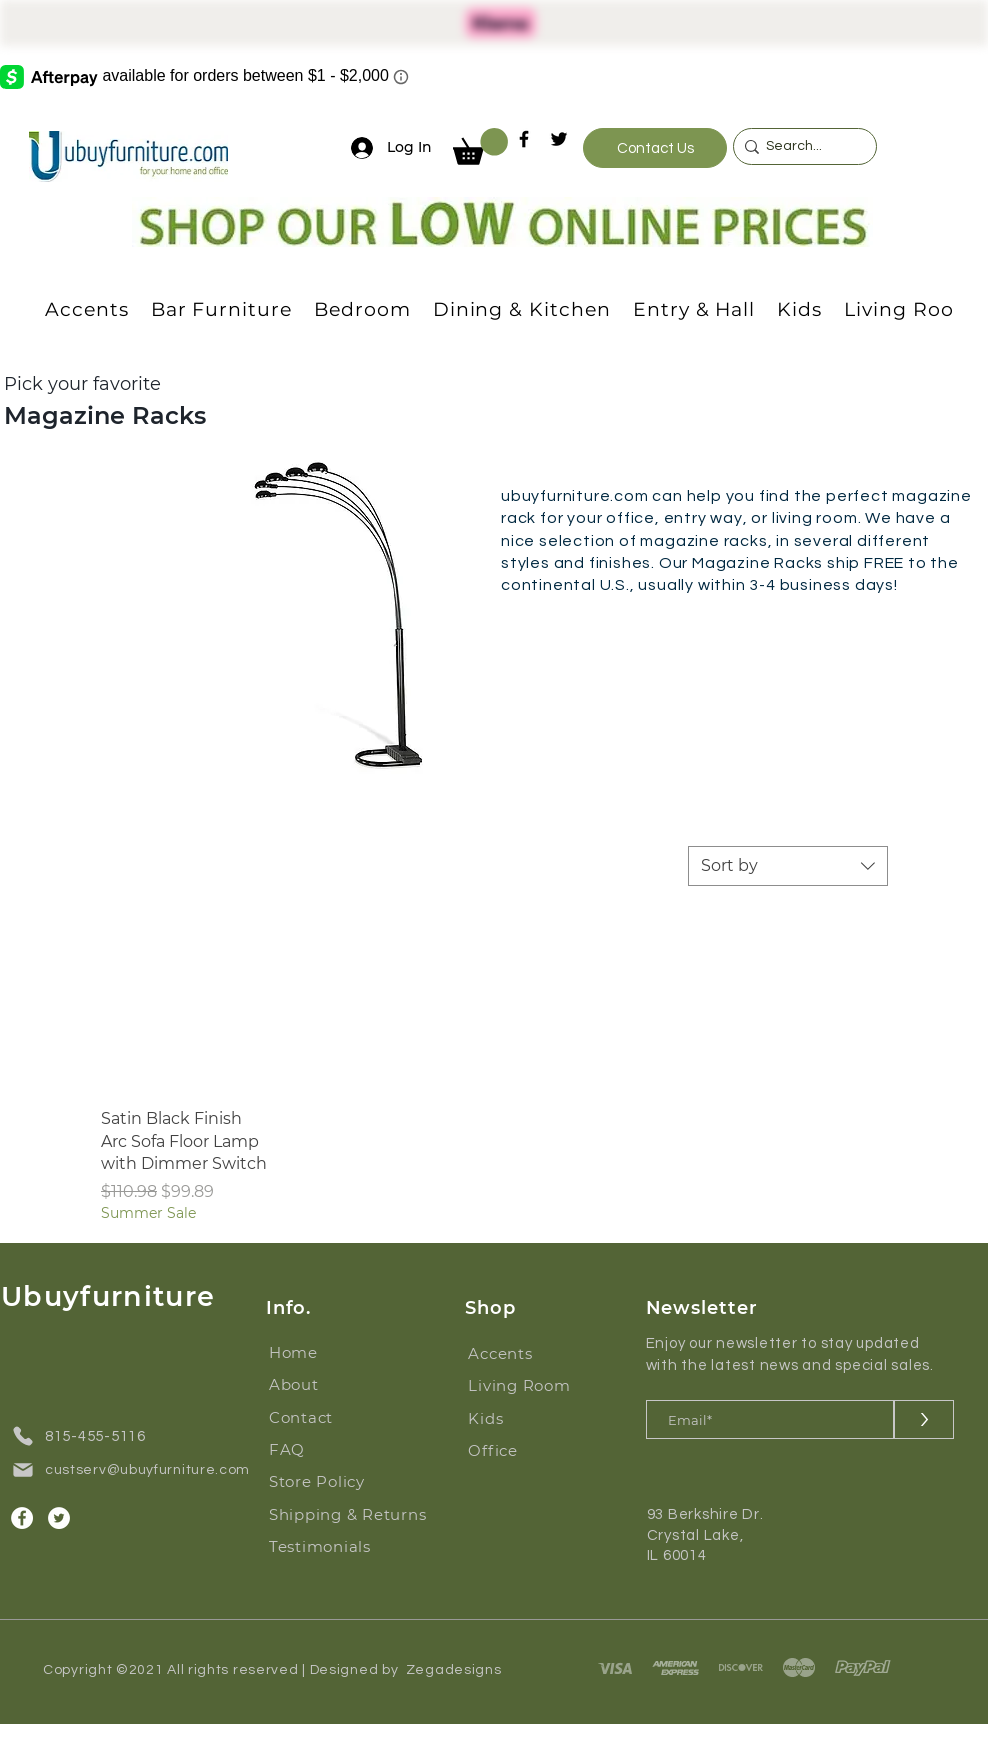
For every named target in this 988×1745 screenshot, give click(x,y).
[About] (331, 1384)
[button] (480, 146)
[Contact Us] (655, 148)
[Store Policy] (331, 1481)
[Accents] (530, 1353)
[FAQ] (331, 1449)
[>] (924, 1419)
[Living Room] (530, 1385)
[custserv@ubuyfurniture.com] (138, 1470)
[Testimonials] (355, 1546)
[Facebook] (524, 139)
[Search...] (800, 147)
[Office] (530, 1450)
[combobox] (788, 866)
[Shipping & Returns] (355, 1514)
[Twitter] (559, 139)
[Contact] (331, 1417)
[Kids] (530, 1418)
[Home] (331, 1352)
